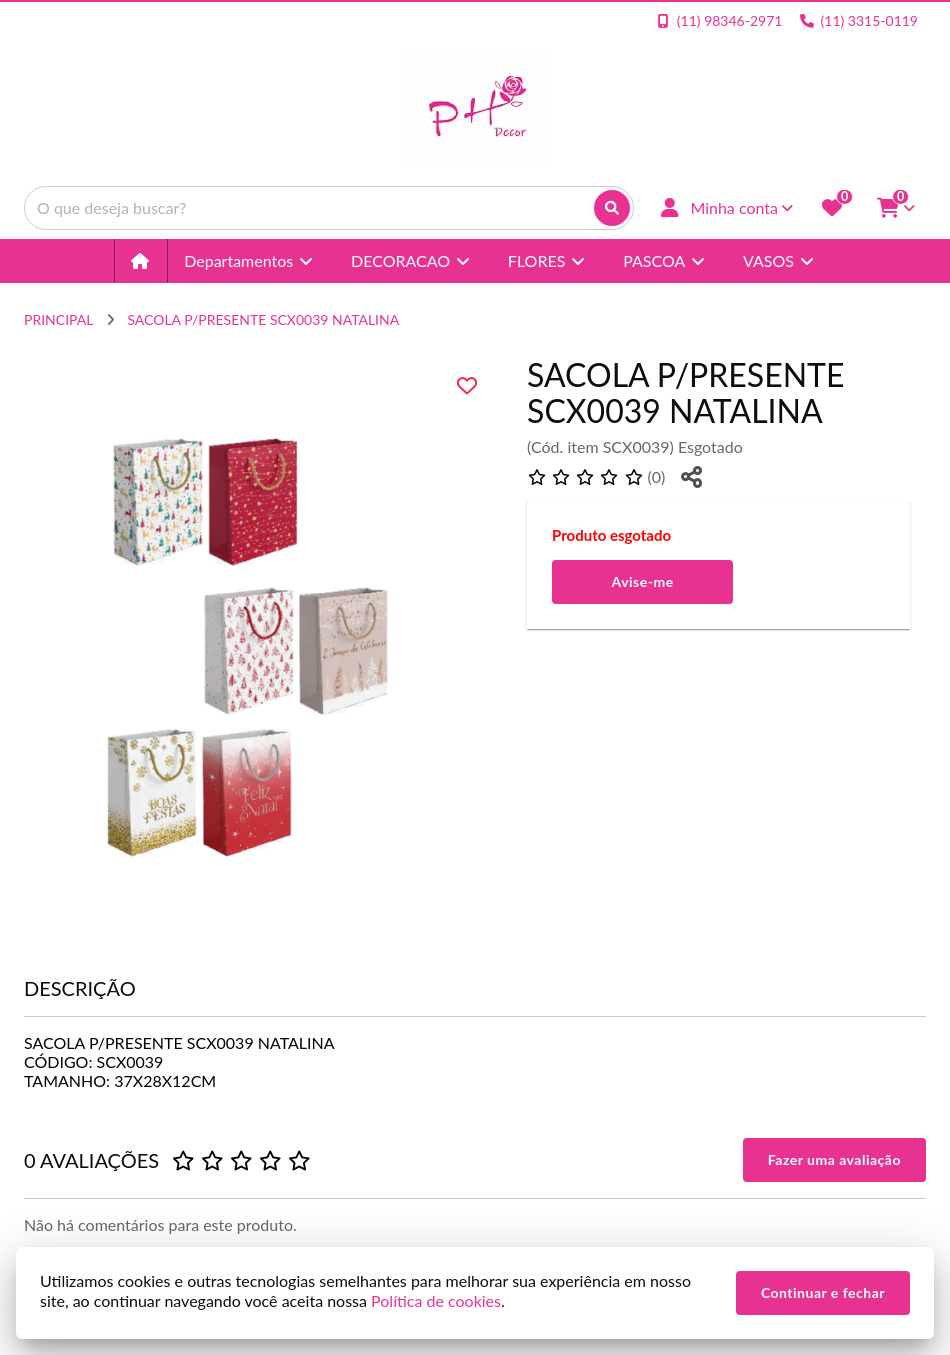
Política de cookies (436, 1300)
